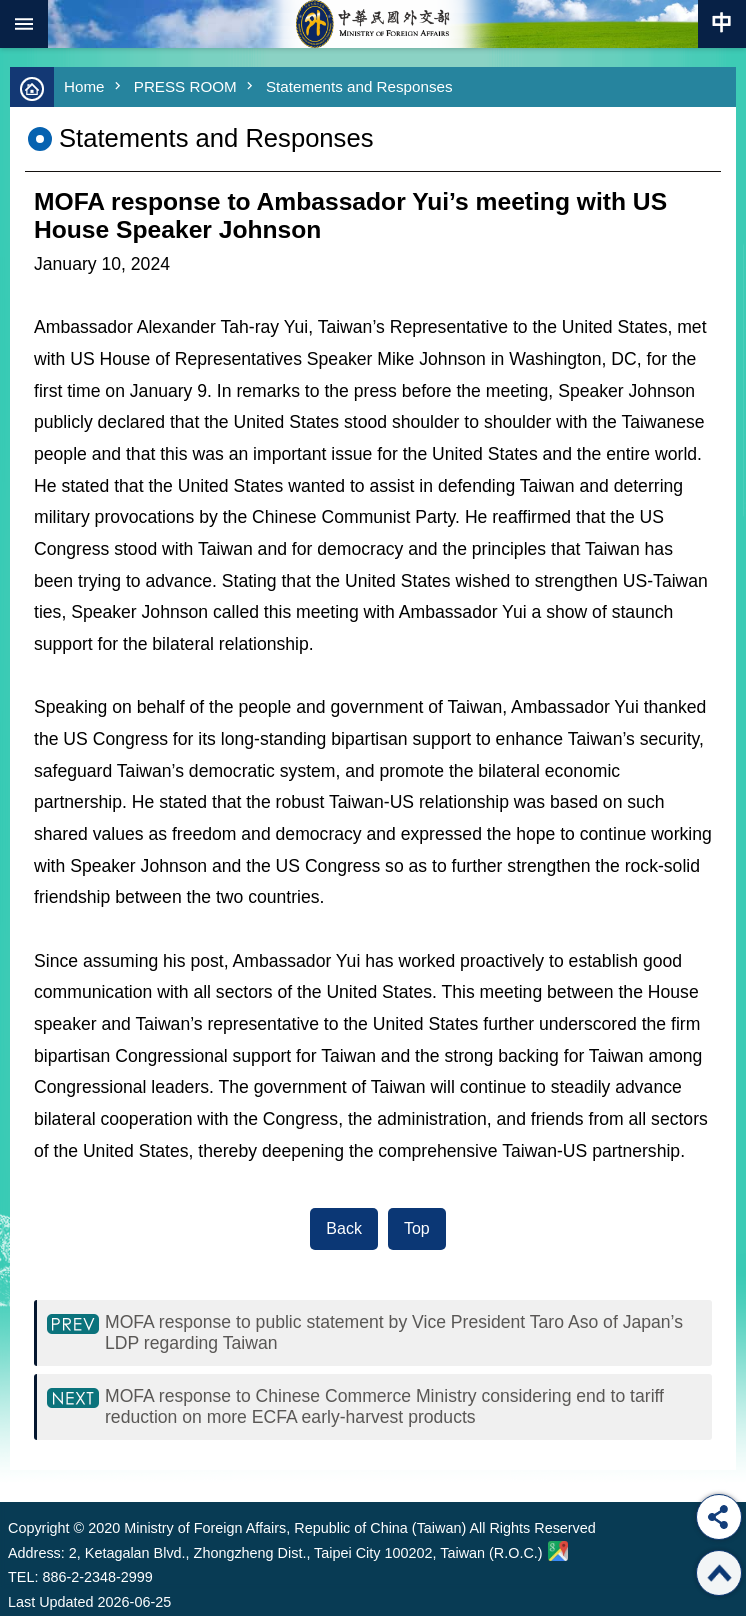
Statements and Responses (359, 86)
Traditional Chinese (722, 24)
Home (84, 86)
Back (344, 1228)
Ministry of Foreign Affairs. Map (558, 1551)
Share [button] (719, 1517)
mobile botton (24, 24)
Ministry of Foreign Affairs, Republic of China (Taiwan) (373, 24)
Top (417, 1228)
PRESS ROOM (185, 86)
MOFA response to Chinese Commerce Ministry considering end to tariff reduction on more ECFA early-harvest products (384, 1406)
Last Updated (51, 1602)
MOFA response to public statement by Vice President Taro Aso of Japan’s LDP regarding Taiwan (394, 1332)
